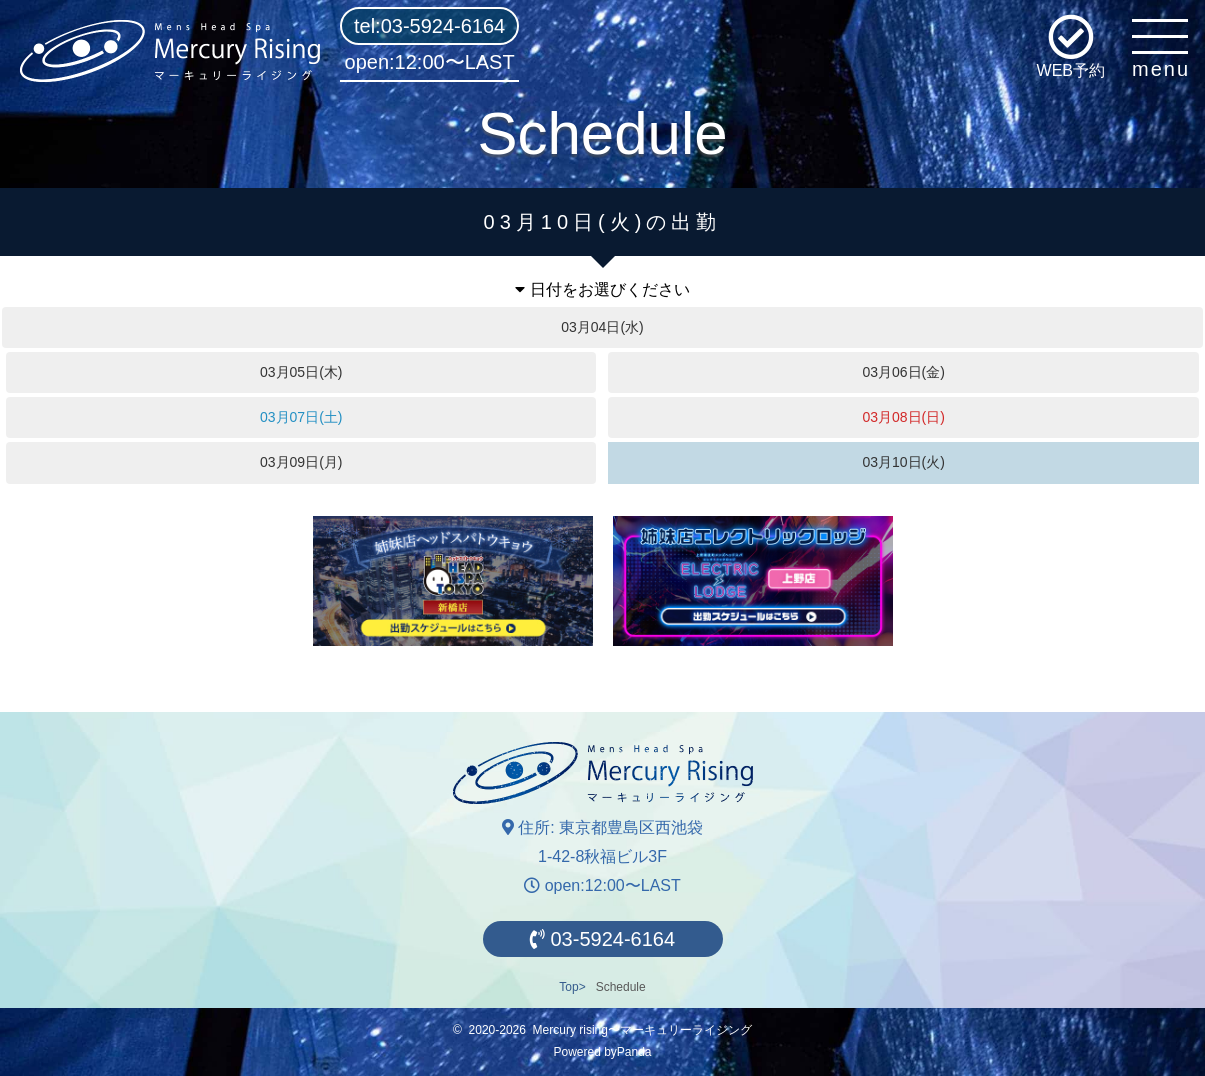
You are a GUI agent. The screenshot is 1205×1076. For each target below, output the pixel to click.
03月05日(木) (301, 372)
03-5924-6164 (602, 939)
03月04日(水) (602, 327)
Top (568, 987)
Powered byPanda (602, 1052)
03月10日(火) (903, 462)
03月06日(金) (903, 372)
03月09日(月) (301, 462)
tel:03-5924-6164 (429, 26)
